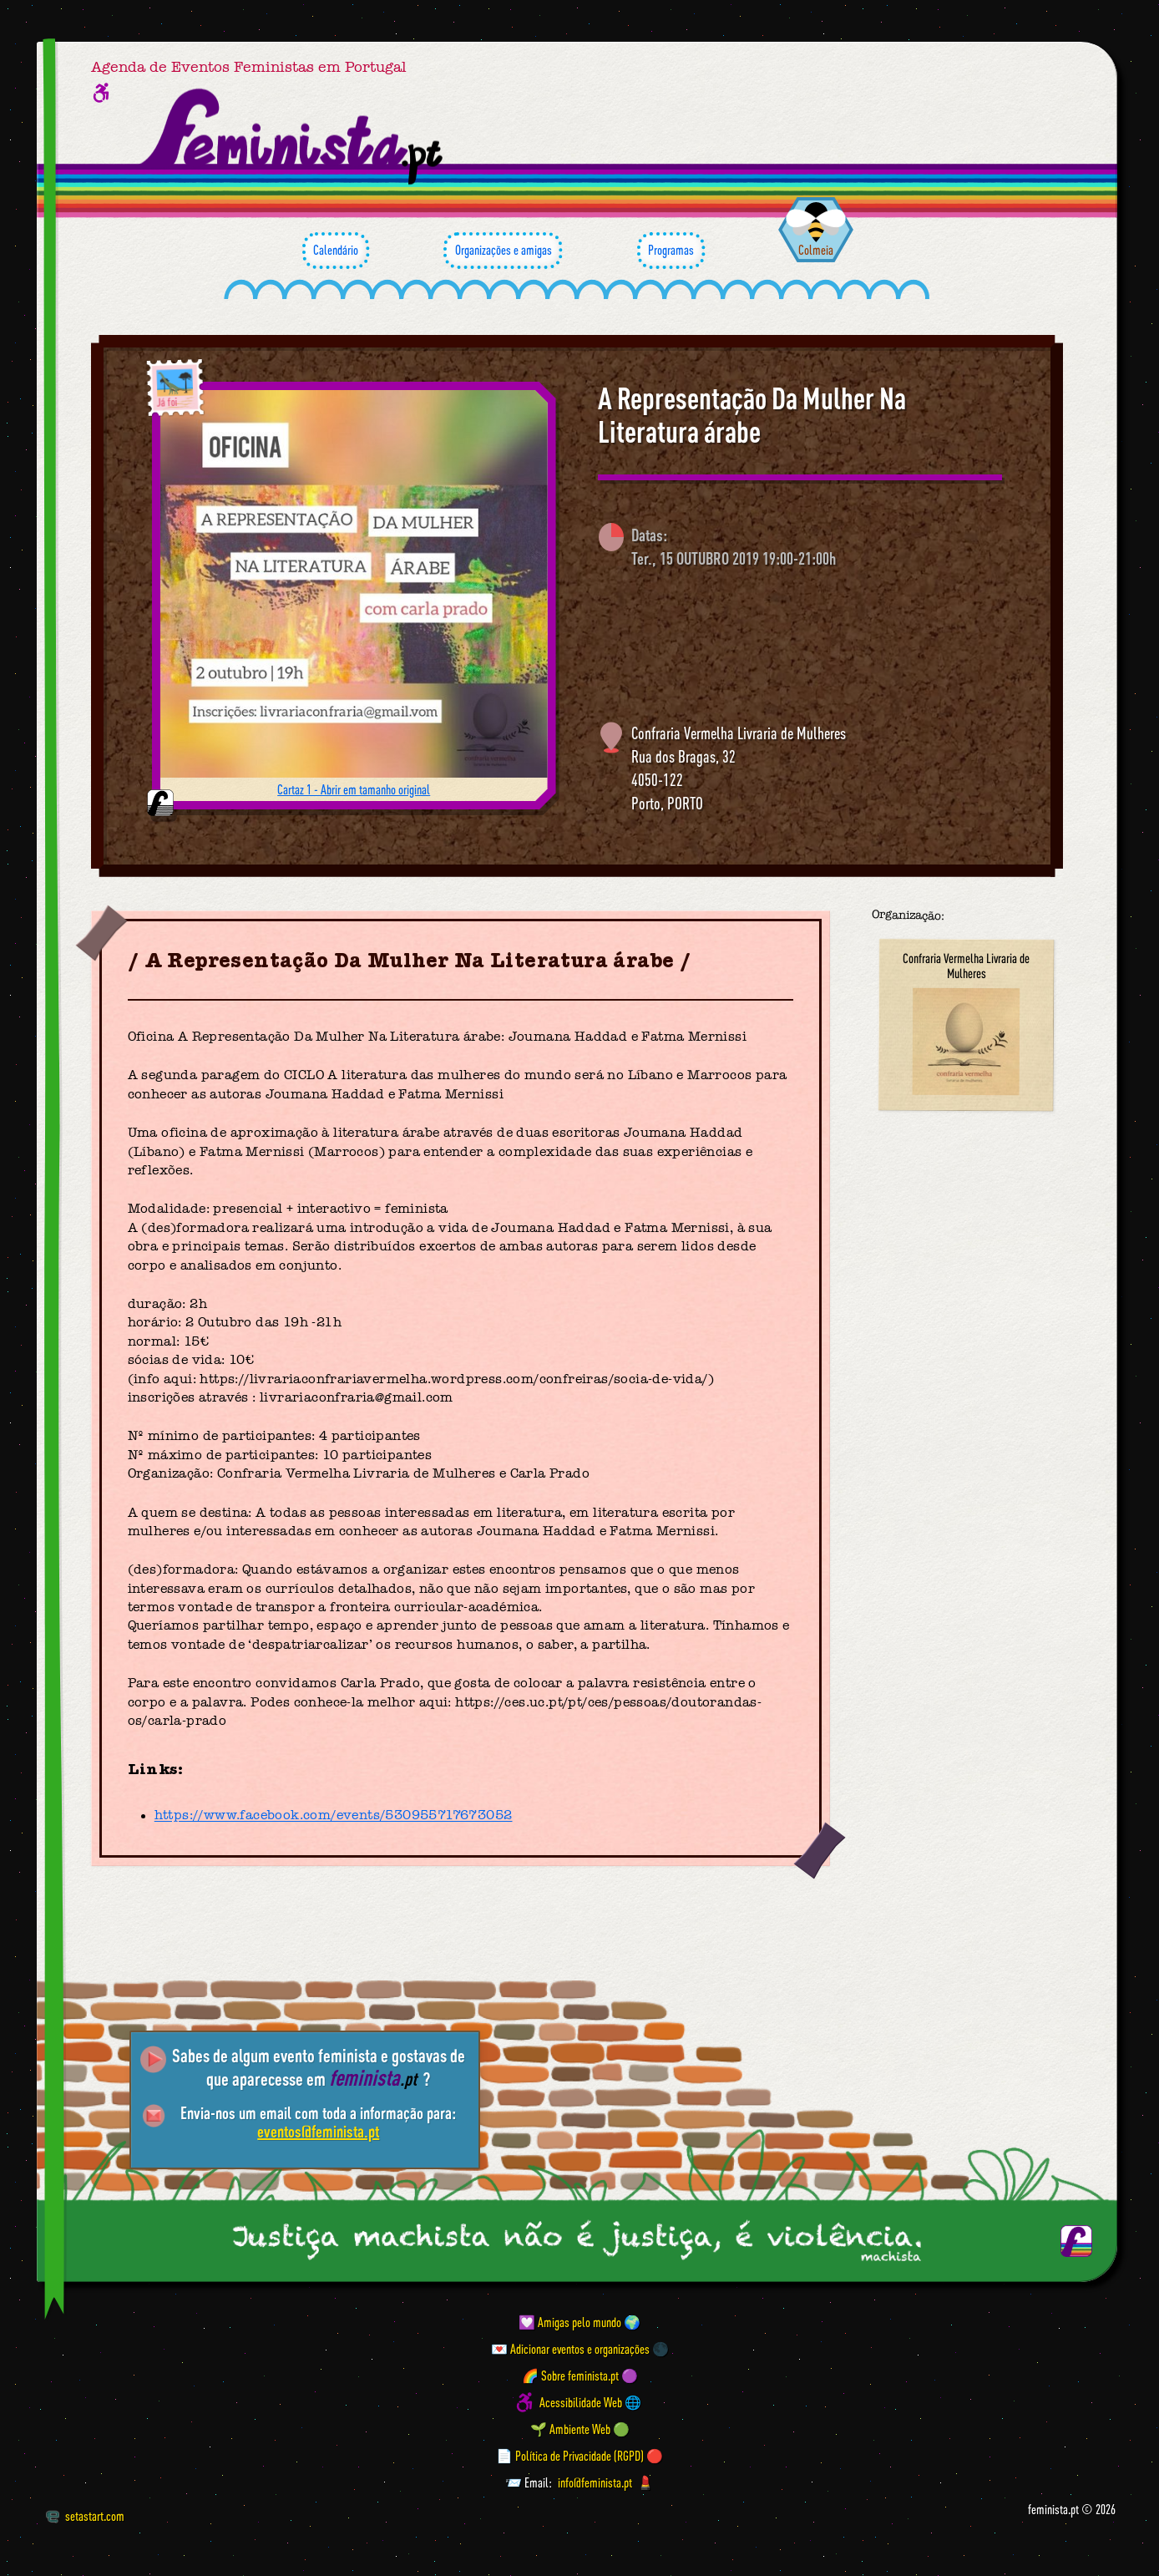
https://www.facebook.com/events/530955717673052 (333, 1815)
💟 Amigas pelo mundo (570, 2322)
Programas (671, 250)
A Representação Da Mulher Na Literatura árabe (752, 415)
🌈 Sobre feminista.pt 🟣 (580, 2375)
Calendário (335, 250)
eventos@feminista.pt (318, 2131)
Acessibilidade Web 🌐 (590, 2402)
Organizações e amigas (502, 250)
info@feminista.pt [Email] (595, 2482)
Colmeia (815, 249)
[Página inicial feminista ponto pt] (293, 137)
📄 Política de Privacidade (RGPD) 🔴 (579, 2455)
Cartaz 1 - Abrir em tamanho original (353, 789)
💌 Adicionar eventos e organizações (570, 2348)
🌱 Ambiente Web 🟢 (580, 2429)
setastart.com (85, 2515)
